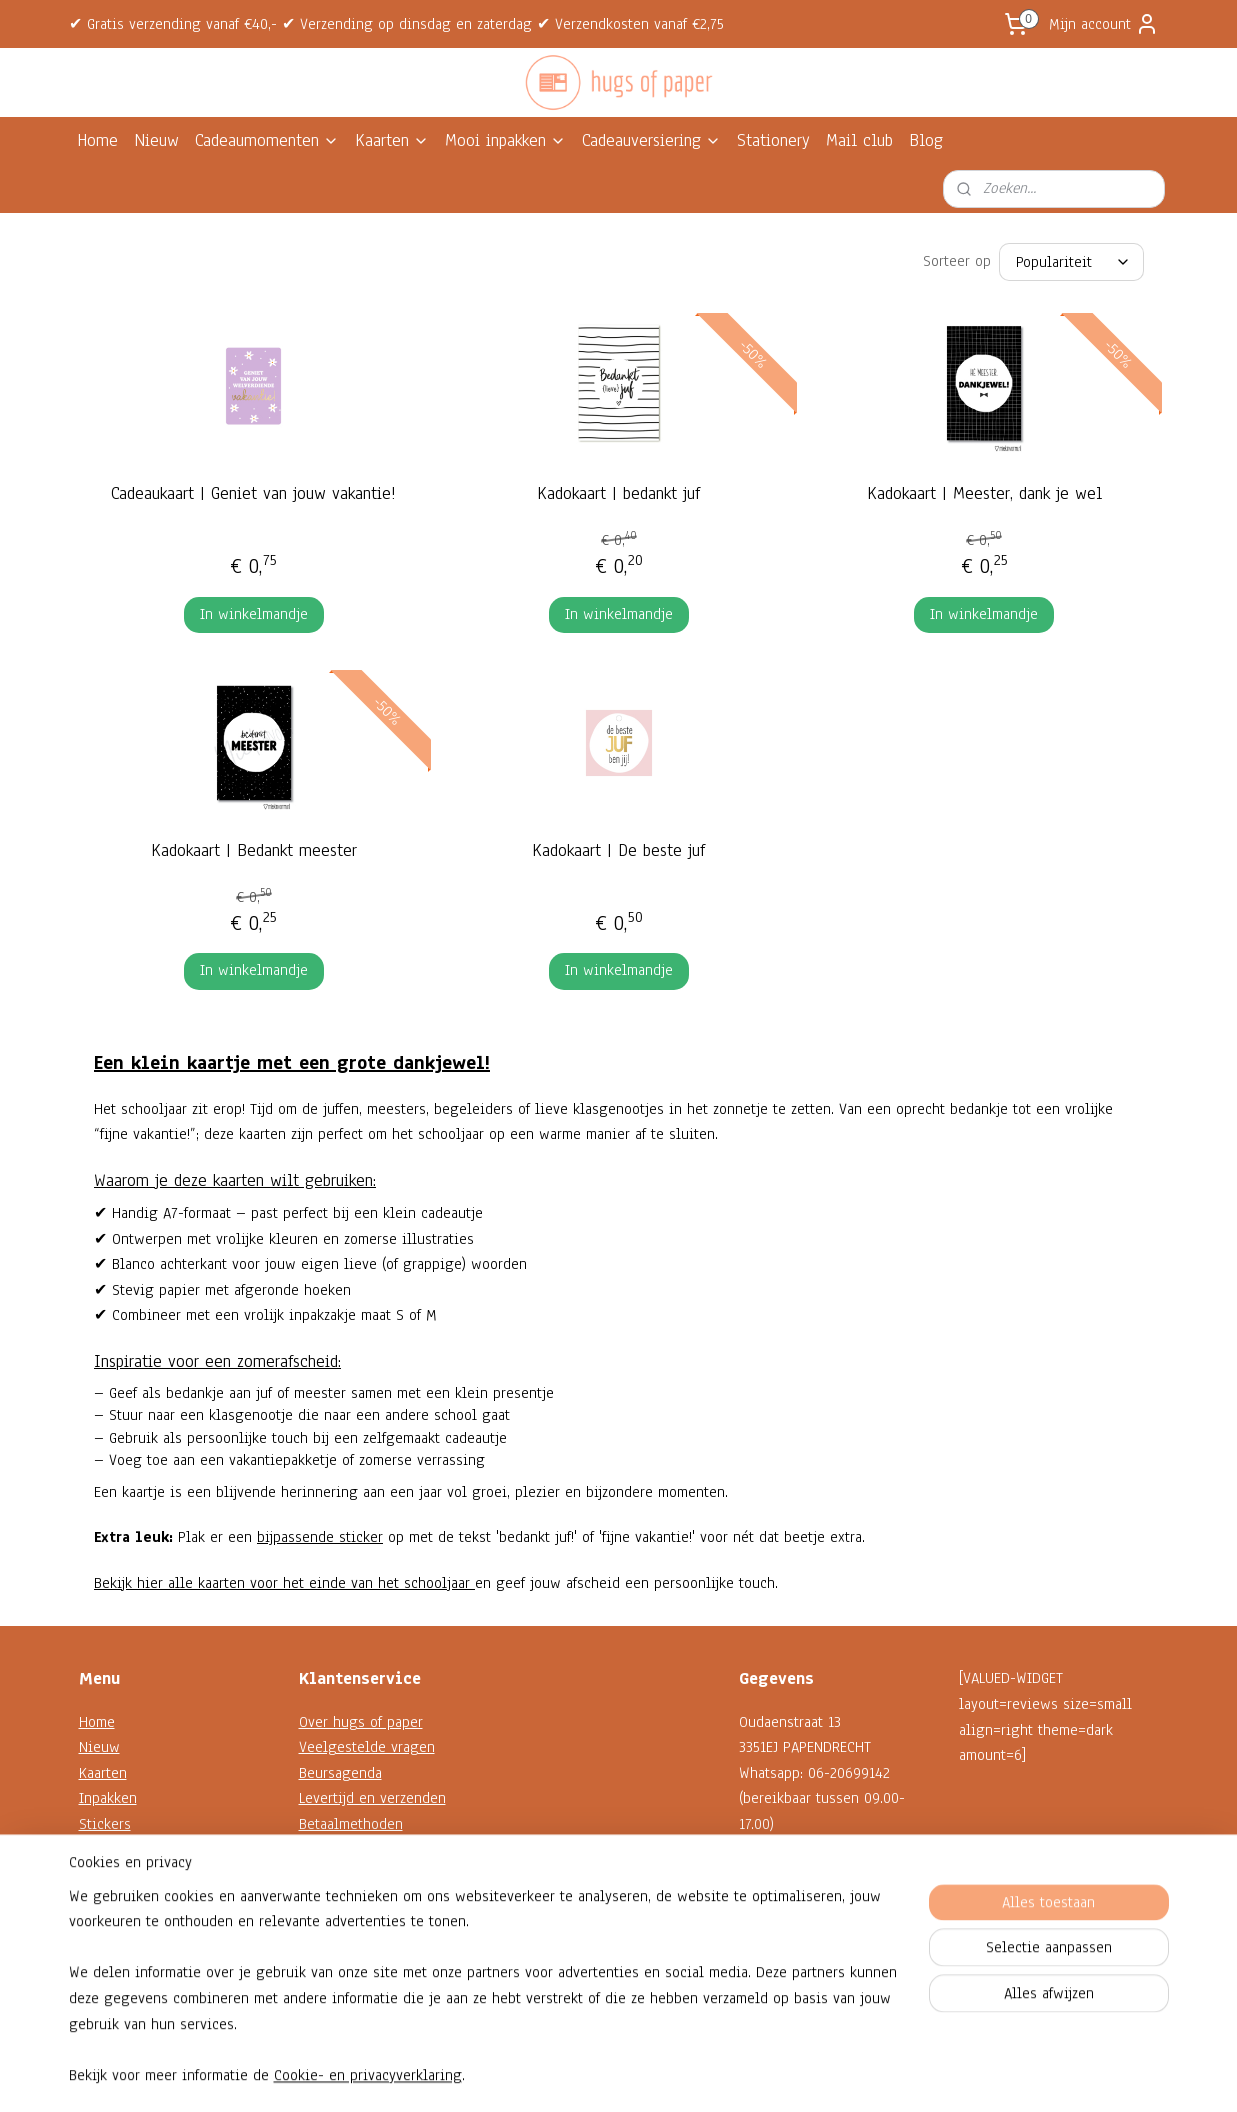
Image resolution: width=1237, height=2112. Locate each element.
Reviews (326, 1952)
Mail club (859, 140)
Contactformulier (792, 1926)
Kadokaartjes (119, 1850)
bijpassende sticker (320, 1537)
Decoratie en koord (141, 1875)
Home (97, 140)
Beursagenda (340, 1773)
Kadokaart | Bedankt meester (253, 850)
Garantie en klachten (366, 1850)
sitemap (564, 2075)
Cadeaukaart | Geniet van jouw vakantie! (253, 493)
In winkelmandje (253, 614)
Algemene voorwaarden (375, 1901)
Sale (93, 1926)
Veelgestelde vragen (367, 1747)
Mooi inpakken (505, 140)
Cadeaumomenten (267, 140)
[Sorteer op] (1071, 262)
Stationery (773, 140)
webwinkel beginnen (661, 2075)
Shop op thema (127, 1901)
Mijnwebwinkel (799, 2075)
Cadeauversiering (651, 140)
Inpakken (108, 1798)
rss (600, 2075)
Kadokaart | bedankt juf (618, 493)
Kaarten (392, 140)
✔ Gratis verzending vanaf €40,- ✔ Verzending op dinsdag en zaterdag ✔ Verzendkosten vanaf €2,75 (396, 24)
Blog (926, 140)
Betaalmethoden (351, 1824)
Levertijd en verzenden (372, 1798)
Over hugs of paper (361, 1722)
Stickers (105, 1824)
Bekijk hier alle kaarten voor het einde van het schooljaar (284, 1583)
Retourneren (338, 1875)
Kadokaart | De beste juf (618, 850)
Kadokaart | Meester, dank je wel (983, 493)
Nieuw (156, 140)
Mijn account (1104, 24)
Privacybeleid (343, 1926)
